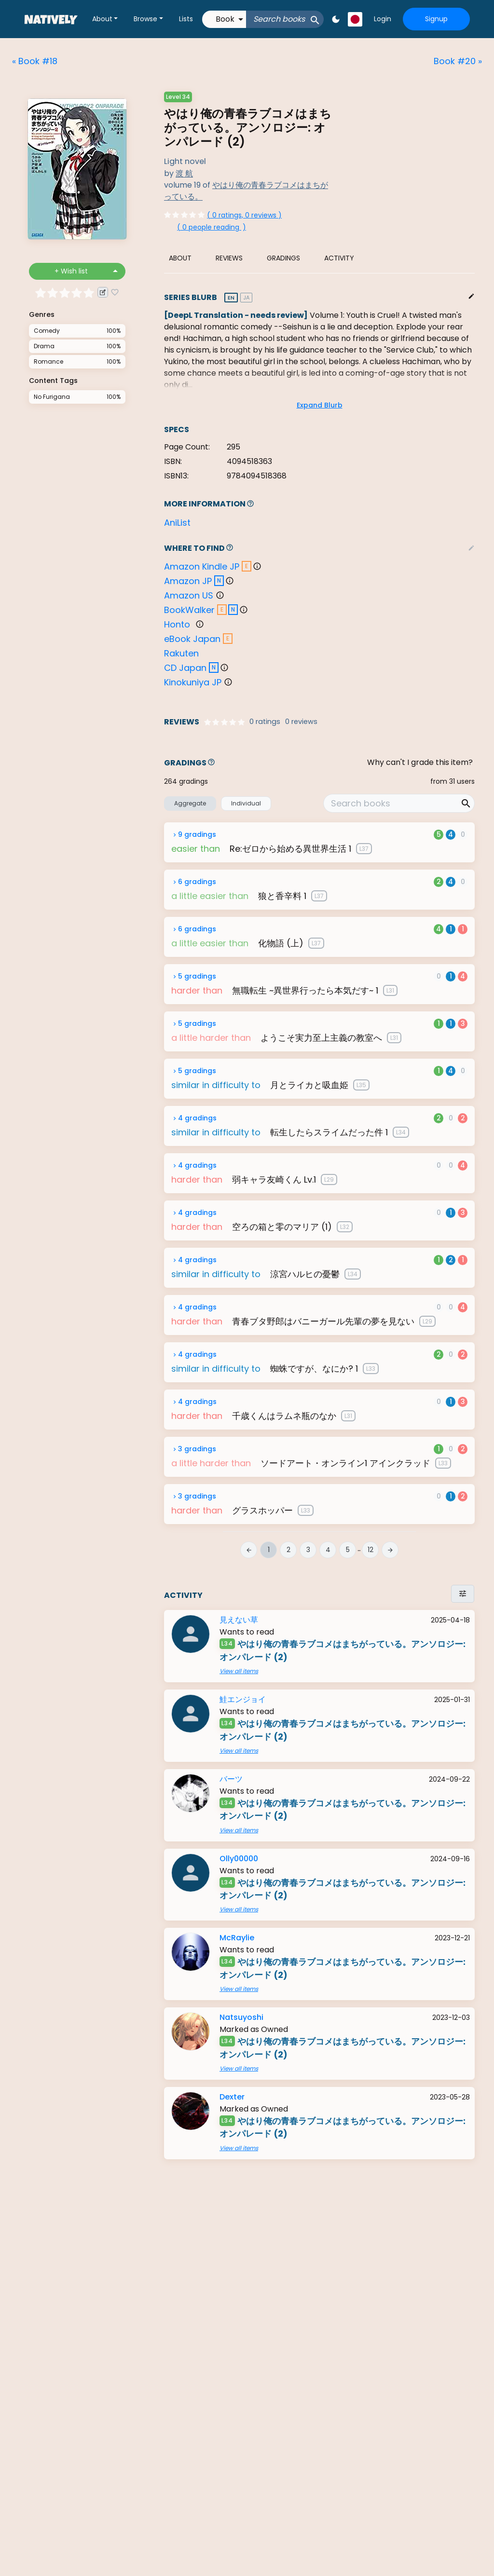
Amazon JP (188, 581)
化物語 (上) (280, 943)
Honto (177, 624)
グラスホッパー (262, 1510)
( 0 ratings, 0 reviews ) (244, 215)
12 (370, 1549)
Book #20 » (458, 61)
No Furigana (52, 397)
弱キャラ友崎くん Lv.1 (274, 1179)
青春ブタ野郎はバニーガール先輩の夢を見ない (323, 1321)
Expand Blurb (320, 405)
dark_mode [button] (336, 19)
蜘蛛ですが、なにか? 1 (314, 1369)
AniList (177, 523)
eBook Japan (192, 639)
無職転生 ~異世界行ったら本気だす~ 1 (305, 990)
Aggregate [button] (190, 803)
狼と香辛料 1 (282, 896)
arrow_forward (390, 1550)
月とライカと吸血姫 (309, 1085)
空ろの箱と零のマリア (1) (282, 1227)
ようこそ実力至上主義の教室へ (321, 1038)
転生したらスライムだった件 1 (329, 1132)
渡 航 (184, 173)
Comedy (47, 331)
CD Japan (185, 668)
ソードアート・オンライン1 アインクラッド (345, 1463)
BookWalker (189, 610)
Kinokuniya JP (192, 682)
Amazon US (188, 595)
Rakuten (181, 653)
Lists (186, 19)
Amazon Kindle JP (201, 566)
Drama (44, 346)
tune (462, 1593)
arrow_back (249, 1550)
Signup (436, 19)
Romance (48, 361)
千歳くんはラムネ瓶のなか (284, 1416)
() (211, 227)
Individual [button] (246, 803)
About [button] (102, 19)
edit (471, 296)
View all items (239, 1671)
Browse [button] (145, 19)
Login (382, 19)
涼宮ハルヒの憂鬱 (305, 1274)
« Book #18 (34, 61)
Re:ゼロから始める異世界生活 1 (290, 849)
